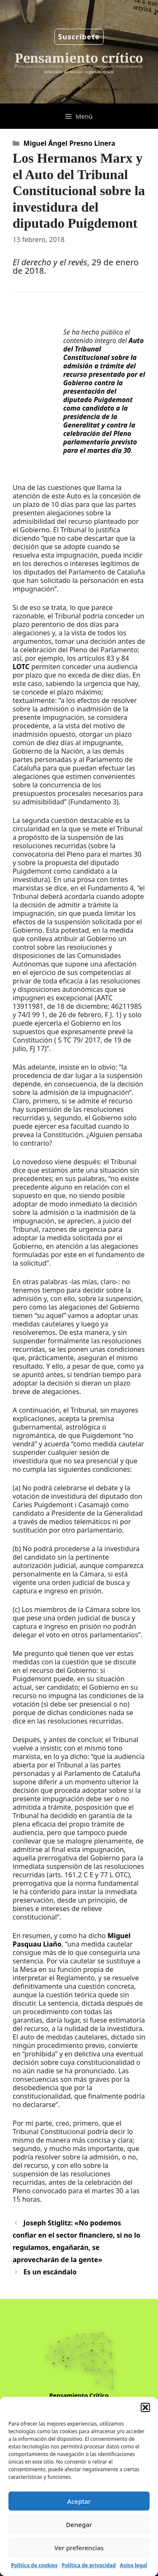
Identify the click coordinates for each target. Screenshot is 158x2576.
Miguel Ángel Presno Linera (69, 143)
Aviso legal (133, 2565)
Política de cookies (34, 2565)
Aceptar (79, 2501)
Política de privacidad (89, 2565)
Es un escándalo (50, 2271)
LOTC (21, 666)
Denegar (79, 2524)
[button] (145, 2407)
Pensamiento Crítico (79, 2395)
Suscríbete (79, 36)
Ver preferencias (79, 2547)
